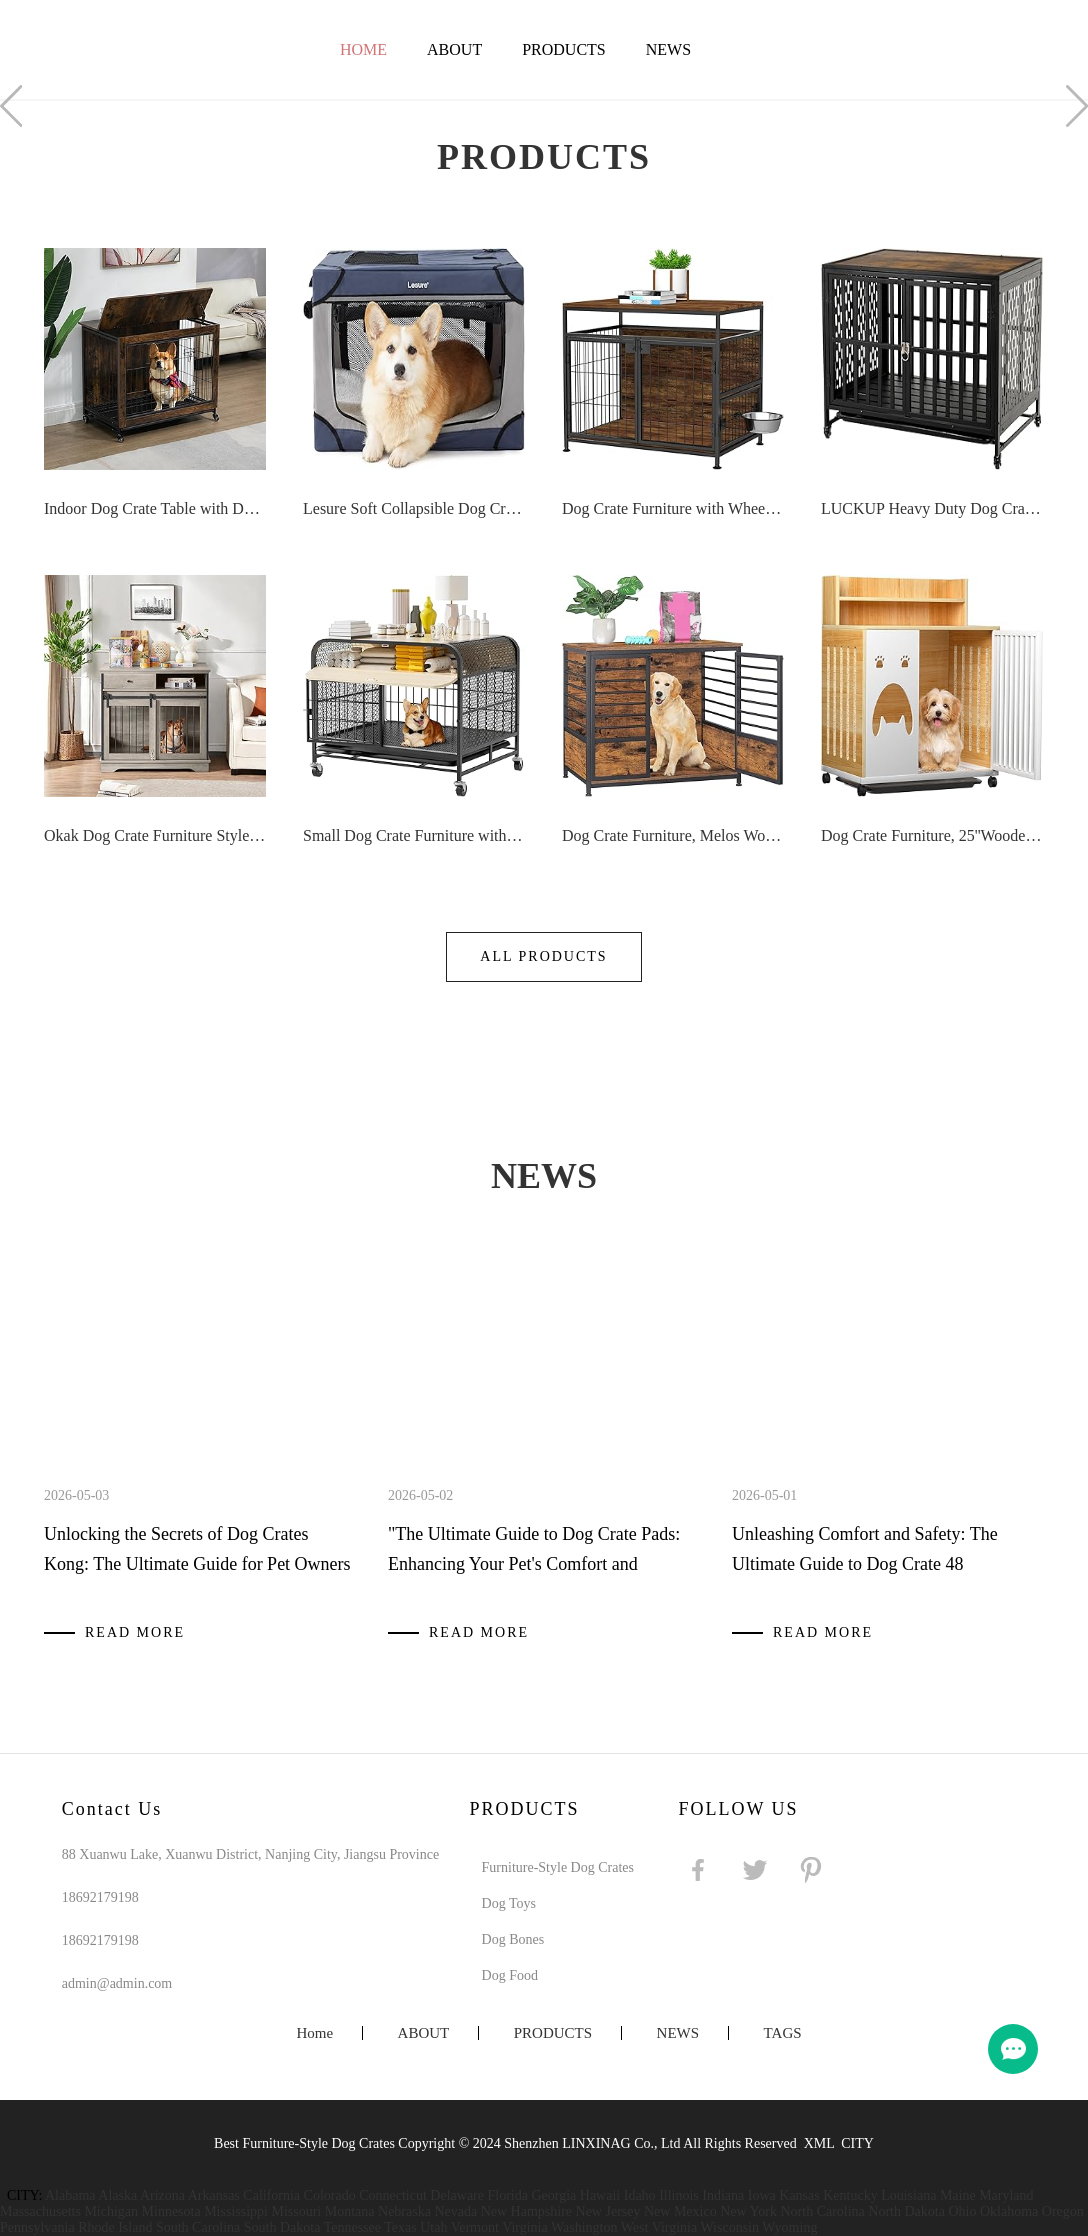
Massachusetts (40, 2211)
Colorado (330, 2195)
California (271, 2195)
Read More (135, 1632)
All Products (543, 956)
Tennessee (352, 2227)
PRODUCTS (564, 49)
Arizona (162, 2195)
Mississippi (236, 2211)
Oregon (1063, 2211)
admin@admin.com (117, 1983)
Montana (350, 2211)
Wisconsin (729, 2227)
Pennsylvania (37, 2227)
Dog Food (510, 1975)
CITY (857, 2143)
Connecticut (393, 2195)
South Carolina (198, 2227)
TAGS (783, 2033)
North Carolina (822, 2211)
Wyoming (789, 2227)
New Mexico (680, 2211)
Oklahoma (1009, 2211)
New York (748, 2211)
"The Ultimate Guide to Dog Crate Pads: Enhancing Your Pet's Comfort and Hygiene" (534, 1564)
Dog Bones (513, 1939)
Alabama (70, 2195)
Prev (11, 106)
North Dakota (906, 2211)
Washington (584, 2227)
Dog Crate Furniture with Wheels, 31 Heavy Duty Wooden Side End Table (673, 508)
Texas (400, 2227)
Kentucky (850, 2195)
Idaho (640, 2195)
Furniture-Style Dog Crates (558, 1867)
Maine (958, 2195)
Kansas (799, 2195)
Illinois (679, 2195)
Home (363, 49)
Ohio (962, 2211)
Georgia (553, 2195)
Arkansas (214, 2195)
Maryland (1006, 2195)
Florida (508, 2195)
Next (1077, 106)
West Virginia (659, 2227)
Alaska (117, 2195)
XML (819, 2143)
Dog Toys (509, 1903)
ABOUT (454, 49)
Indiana (723, 2195)
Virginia (525, 2227)
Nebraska (404, 2211)
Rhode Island (115, 2227)
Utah (433, 2227)
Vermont (475, 2227)
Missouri (296, 2211)
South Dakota (282, 2227)
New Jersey (608, 2211)
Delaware (457, 2195)
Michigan (111, 2211)
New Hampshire (526, 2211)
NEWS (668, 49)
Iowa (762, 2195)
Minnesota (171, 2211)
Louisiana (908, 2195)
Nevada (455, 2211)
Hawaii (600, 2195)
